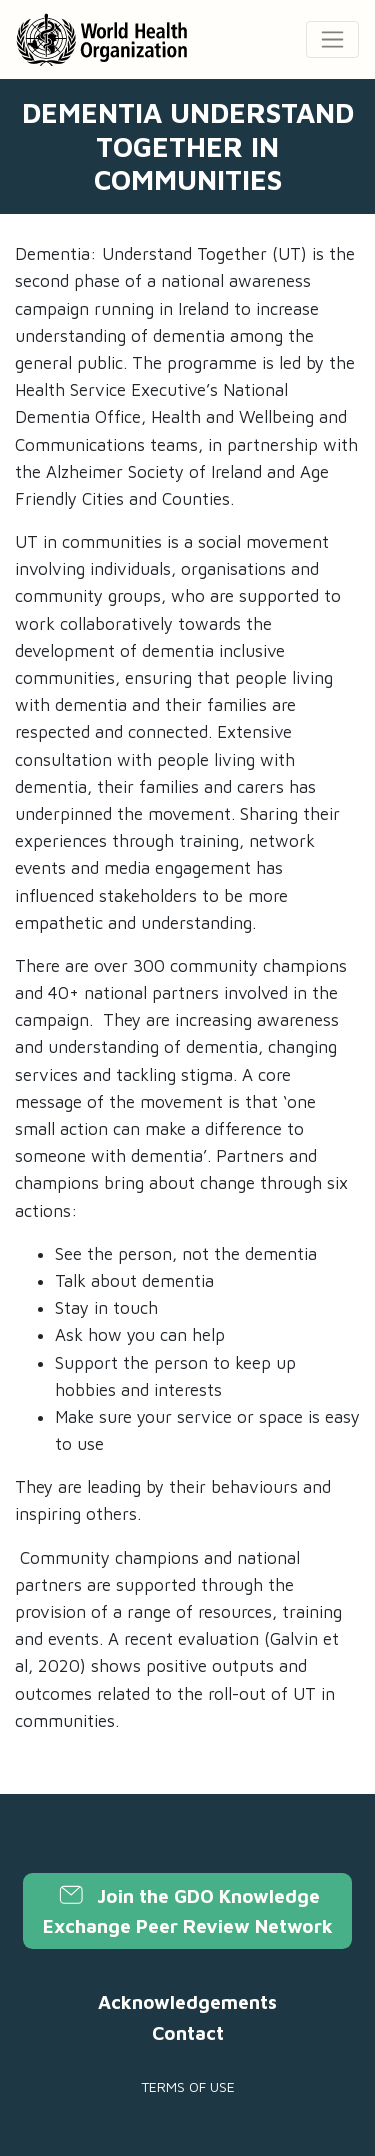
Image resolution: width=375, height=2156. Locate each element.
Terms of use (188, 2086)
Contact (188, 2033)
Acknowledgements (187, 2002)
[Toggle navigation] (332, 39)
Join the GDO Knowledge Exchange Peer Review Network (188, 1911)
